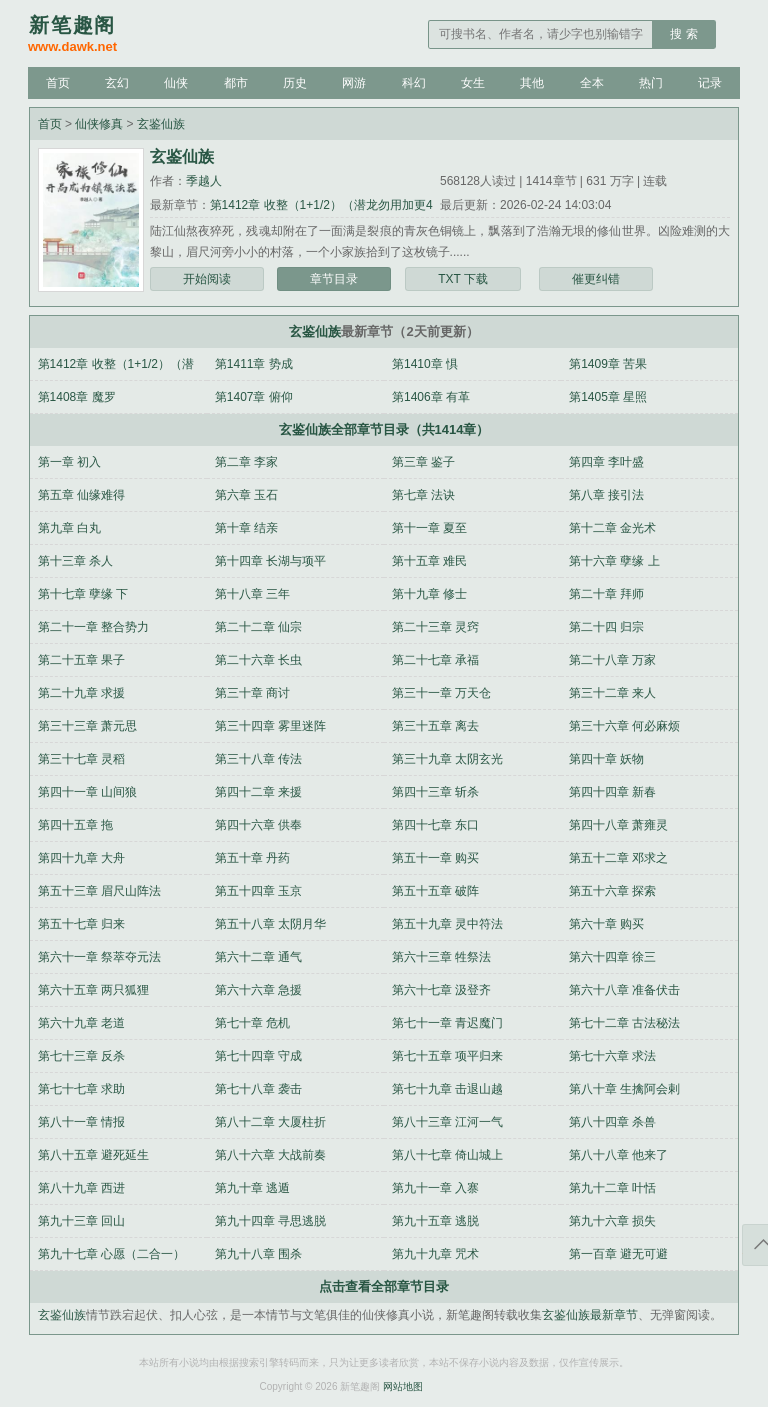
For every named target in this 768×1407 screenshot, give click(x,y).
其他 (532, 83)
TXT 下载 (463, 279)
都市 (236, 83)
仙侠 (176, 83)
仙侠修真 (99, 124)
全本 (592, 83)
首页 (58, 83)
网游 (354, 83)
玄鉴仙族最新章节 (590, 1315)
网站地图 (403, 1386)
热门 (651, 83)
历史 (295, 83)
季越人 (204, 181)
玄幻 (117, 83)
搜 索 (683, 34)
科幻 (414, 83)
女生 (473, 83)
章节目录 (334, 279)
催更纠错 (596, 279)
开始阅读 (207, 279)
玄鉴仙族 (161, 124)
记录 (710, 83)
